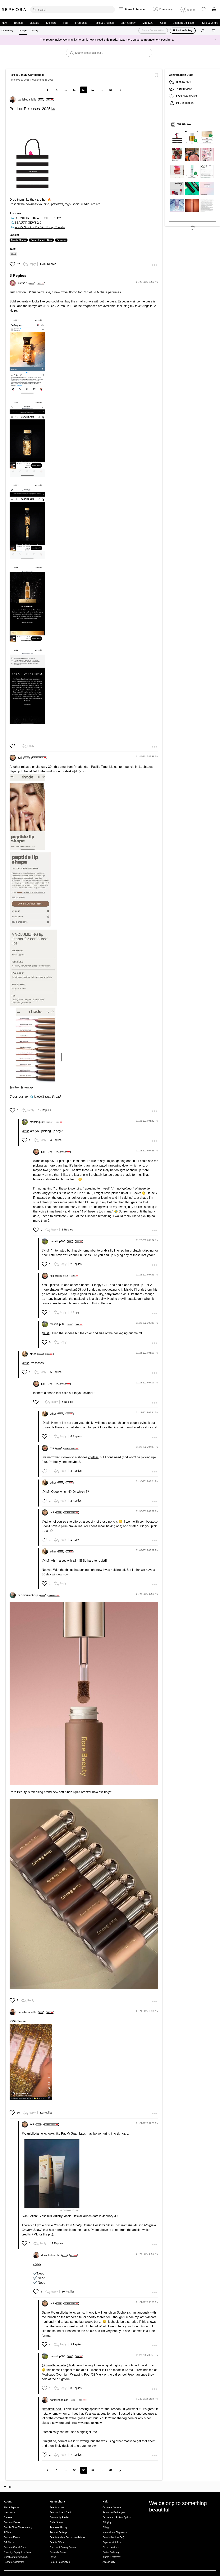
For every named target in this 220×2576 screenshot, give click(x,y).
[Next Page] (119, 89)
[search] (72, 9)
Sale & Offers (210, 22)
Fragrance (81, 22)
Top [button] (9, 2486)
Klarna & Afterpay (111, 2557)
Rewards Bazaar (58, 2552)
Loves (53, 2557)
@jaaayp (27, 1087)
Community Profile (59, 2517)
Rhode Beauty (42, 1096)
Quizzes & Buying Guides (63, 2547)
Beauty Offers (57, 2542)
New (4, 22)
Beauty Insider (57, 2507)
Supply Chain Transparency (18, 2527)
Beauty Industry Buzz (41, 240)
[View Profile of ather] (37, 1354)
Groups (23, 30)
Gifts (163, 22)
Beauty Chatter (18, 240)
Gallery (34, 30)
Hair (65, 22)
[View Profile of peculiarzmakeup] (32, 1595)
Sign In (191, 9)
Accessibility (109, 2562)
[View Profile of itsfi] (24, 757)
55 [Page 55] (74, 90)
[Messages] (214, 31)
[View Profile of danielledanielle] (31, 99)
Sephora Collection (184, 22)
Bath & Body (128, 22)
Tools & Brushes (104, 22)
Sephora (14, 9)
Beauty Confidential (31, 74)
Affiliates (8, 2532)
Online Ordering (111, 2552)
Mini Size (147, 22)
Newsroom (9, 2512)
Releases (61, 240)
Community (7, 30)
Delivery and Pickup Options (117, 2517)
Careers (8, 2517)
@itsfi (25, 1131)
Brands (18, 22)
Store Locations (110, 2547)
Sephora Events (12, 2537)
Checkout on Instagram (16, 2557)
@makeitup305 (43, 1161)
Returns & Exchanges (114, 2512)
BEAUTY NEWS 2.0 (28, 222)
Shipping (107, 2522)
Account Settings (58, 2532)
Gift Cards (9, 2542)
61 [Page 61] (110, 90)
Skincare (51, 22)
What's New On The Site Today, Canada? (40, 227)
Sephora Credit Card (60, 2512)
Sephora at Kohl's (112, 2542)
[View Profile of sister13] (26, 283)
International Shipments (115, 2532)
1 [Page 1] (57, 90)
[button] (32, 153)
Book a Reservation (60, 2562)
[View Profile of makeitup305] (41, 1122)
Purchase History (58, 2527)
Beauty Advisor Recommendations (67, 2537)
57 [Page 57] (92, 90)
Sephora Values (12, 2522)
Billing (106, 2527)
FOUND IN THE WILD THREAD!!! (38, 217)
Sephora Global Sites (14, 2547)
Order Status (56, 2522)
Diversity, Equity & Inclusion (18, 2552)
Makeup (34, 22)
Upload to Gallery (182, 30)
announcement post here (157, 39)
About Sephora (11, 2507)
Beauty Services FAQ (113, 2537)
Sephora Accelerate (14, 2562)
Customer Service (112, 2507)
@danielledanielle (34, 2133)
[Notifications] (203, 30)
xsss (13, 254)
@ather (15, 1087)
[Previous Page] (48, 89)
